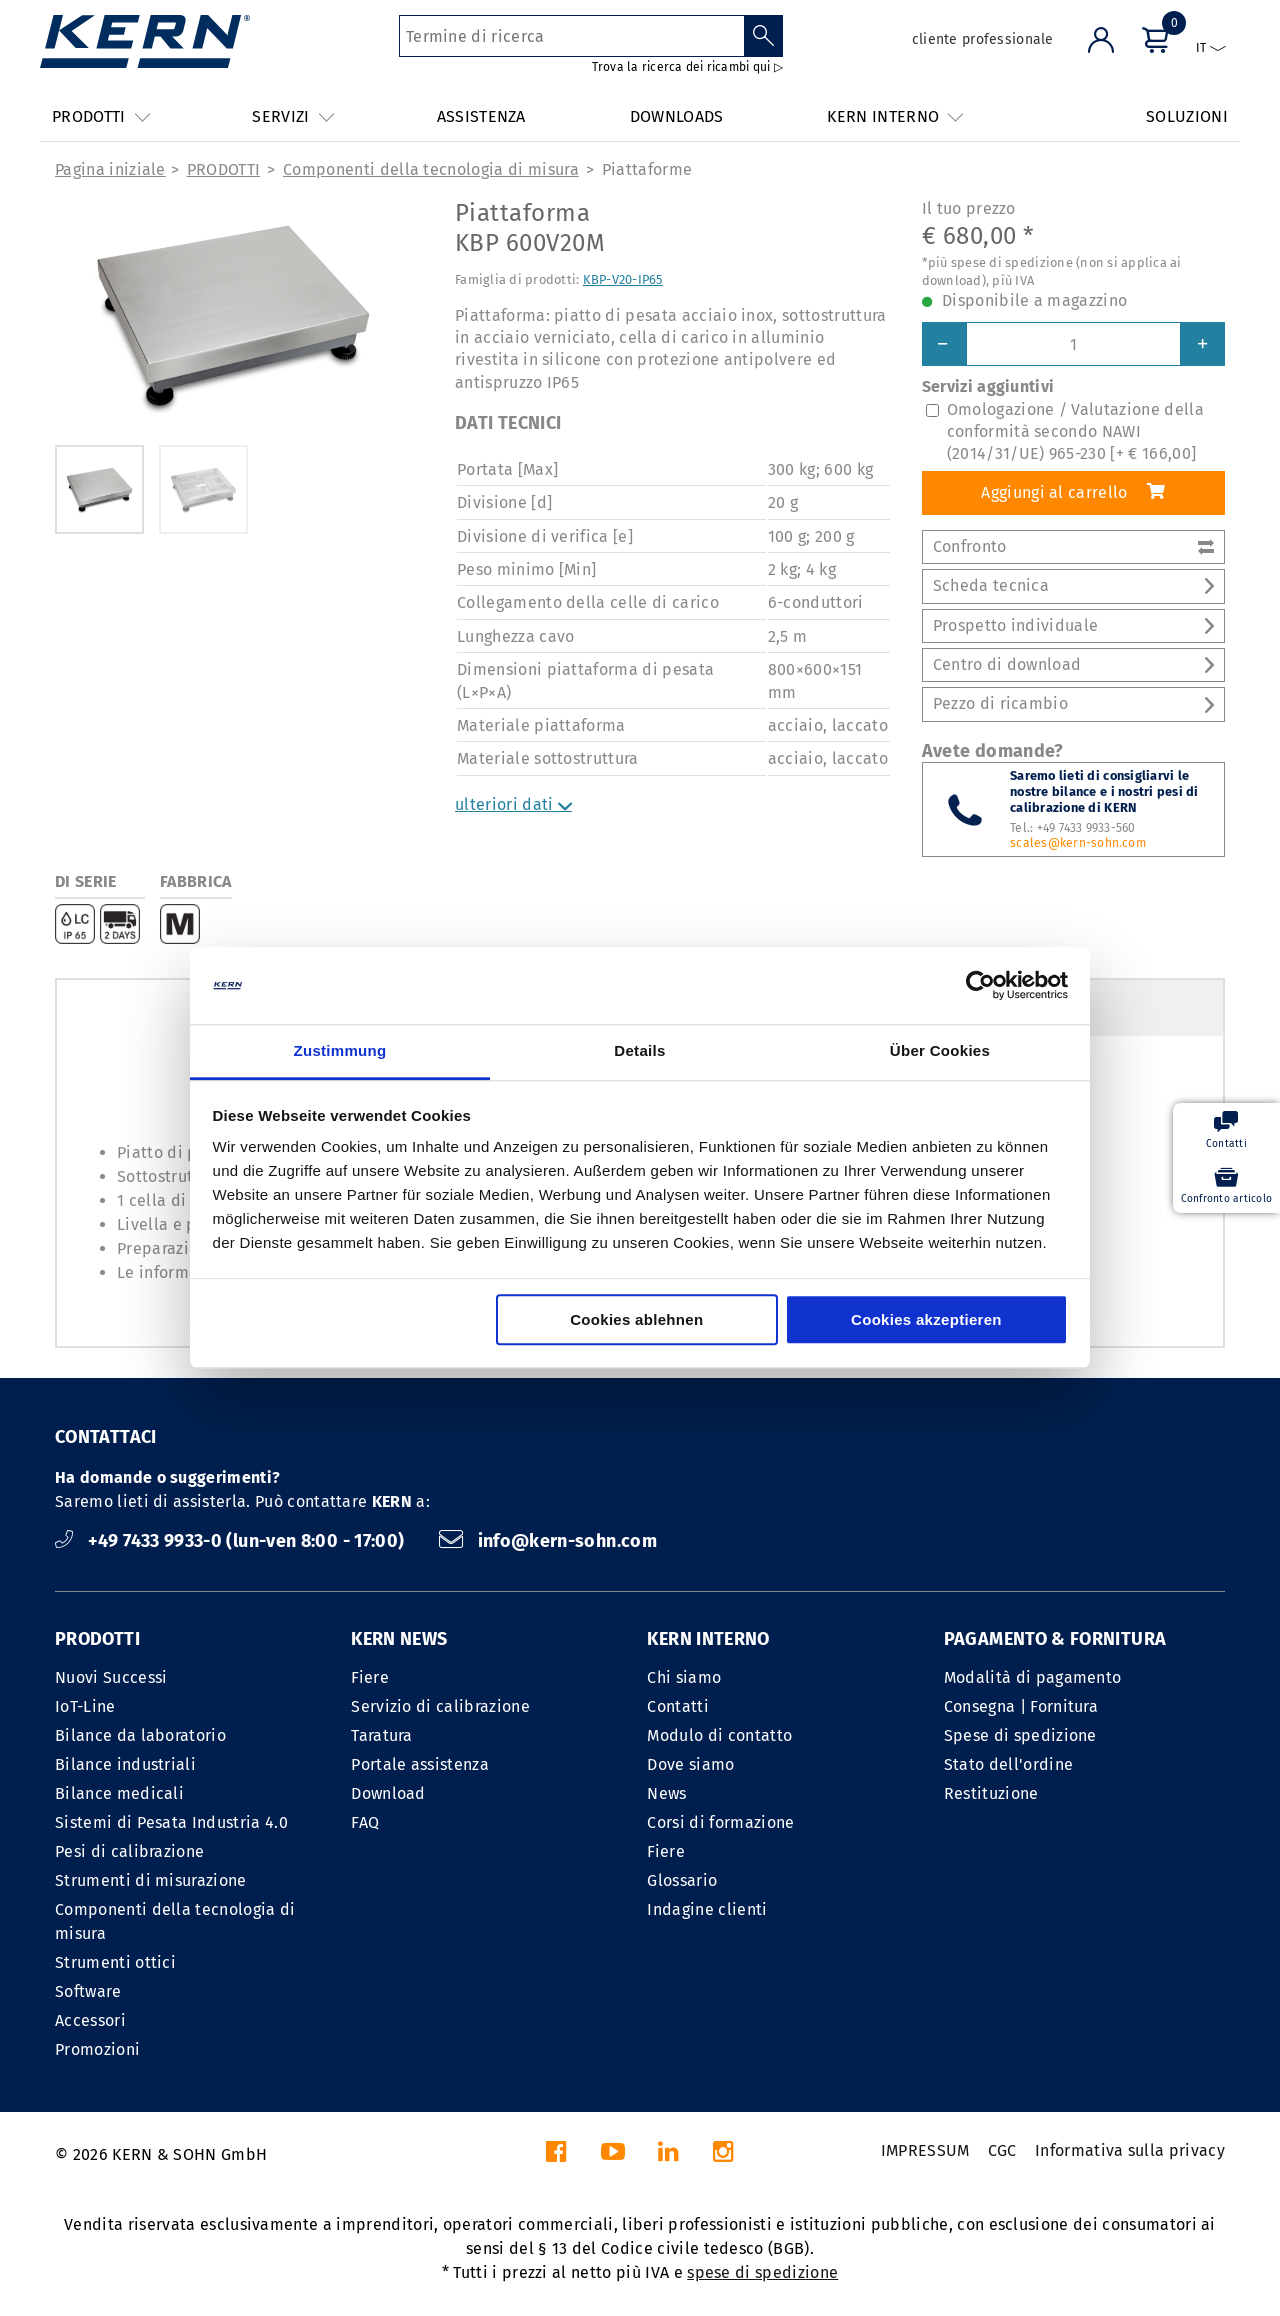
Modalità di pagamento (1033, 1677)
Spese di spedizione (1020, 1735)
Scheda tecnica (1073, 585)
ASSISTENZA (481, 116)
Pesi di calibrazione (129, 1851)
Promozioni (97, 2049)
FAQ (365, 1822)
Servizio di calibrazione (440, 1706)
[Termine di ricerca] (571, 36)
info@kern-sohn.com (548, 1541)
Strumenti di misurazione (151, 1880)
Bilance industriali (125, 1764)
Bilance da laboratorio (140, 1735)
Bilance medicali (119, 1793)
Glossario (682, 1880)
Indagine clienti (707, 1909)
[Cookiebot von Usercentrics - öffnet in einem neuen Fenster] (980, 986)
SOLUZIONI (1187, 116)
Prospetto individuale (1073, 625)
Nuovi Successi (111, 1677)
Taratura (382, 1735)
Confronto (1073, 546)
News (666, 1793)
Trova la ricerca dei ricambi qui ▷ (687, 67)
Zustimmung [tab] (340, 1050)
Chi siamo (684, 1677)
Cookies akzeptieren (926, 1319)
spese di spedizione (762, 2272)
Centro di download (1073, 664)
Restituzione (991, 1793)
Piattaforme (647, 169)
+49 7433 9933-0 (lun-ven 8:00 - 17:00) (232, 1541)
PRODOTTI (224, 169)
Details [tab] (639, 1050)
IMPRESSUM (925, 2150)
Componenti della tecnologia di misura (431, 169)
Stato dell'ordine (1008, 1764)
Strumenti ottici (115, 1962)
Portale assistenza (420, 1764)
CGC (1002, 2150)
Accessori (90, 2020)
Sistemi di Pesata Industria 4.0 (171, 1822)
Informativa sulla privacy (1130, 2150)
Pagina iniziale (110, 169)
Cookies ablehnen (636, 1319)
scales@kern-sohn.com (1078, 843)
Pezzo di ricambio (1073, 703)
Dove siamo (690, 1764)
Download (388, 1793)
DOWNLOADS (677, 116)
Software (88, 1991)
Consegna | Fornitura (1021, 1706)
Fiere (370, 1677)
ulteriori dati (513, 804)
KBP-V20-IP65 (623, 279)
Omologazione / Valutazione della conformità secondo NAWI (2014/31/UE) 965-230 (1075, 432)
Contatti (678, 1706)
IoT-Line (85, 1706)
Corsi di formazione (720, 1822)
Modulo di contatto (719, 1735)
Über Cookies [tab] (940, 1050)
